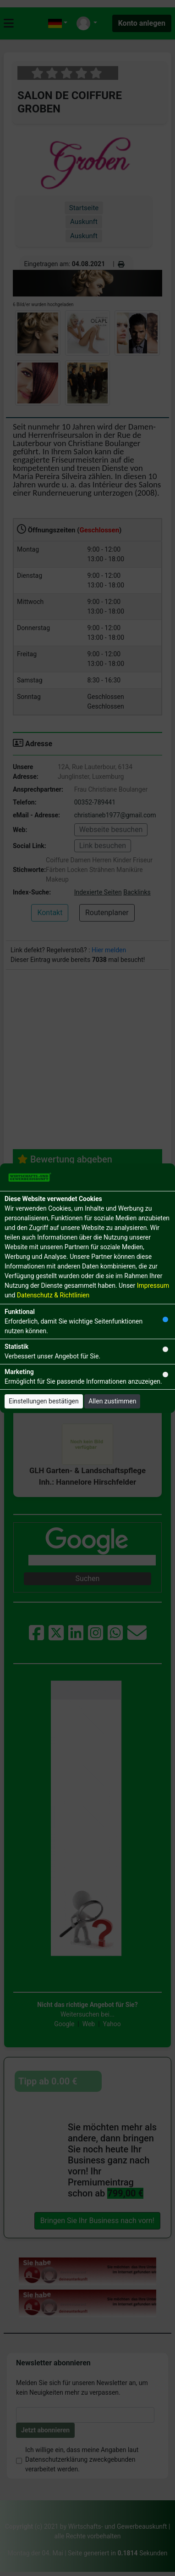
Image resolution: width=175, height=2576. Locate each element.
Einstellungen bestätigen (44, 1401)
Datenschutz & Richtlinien (53, 1295)
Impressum (153, 1285)
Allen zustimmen (112, 1401)
